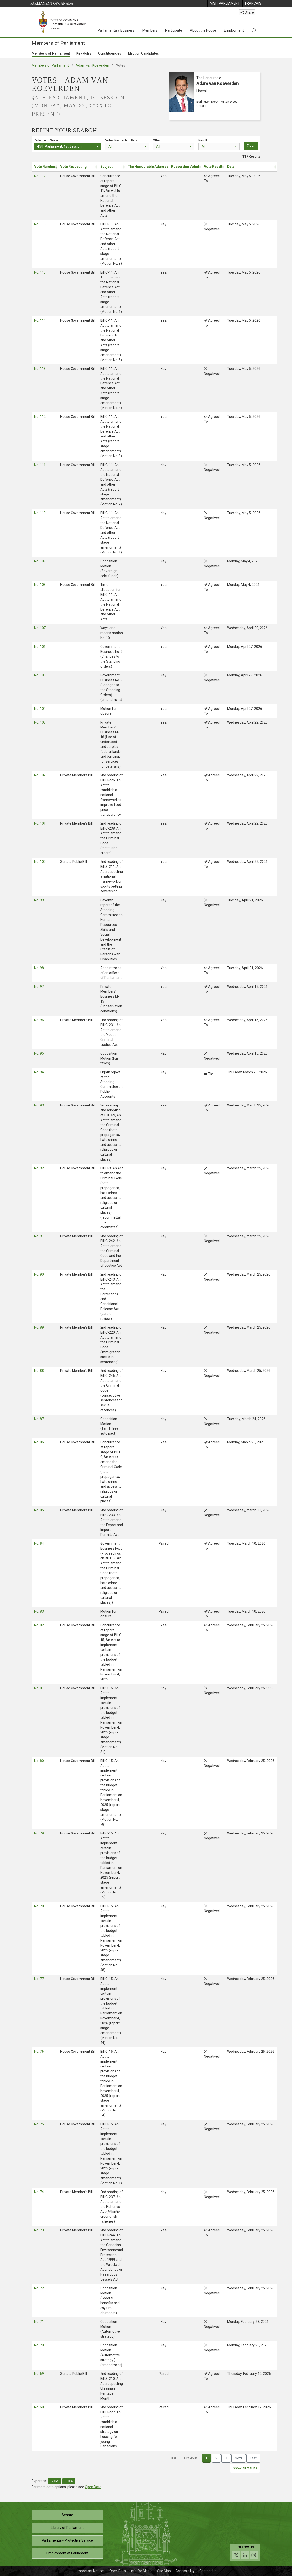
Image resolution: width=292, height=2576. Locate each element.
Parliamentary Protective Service (67, 2540)
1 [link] (206, 2458)
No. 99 (39, 900)
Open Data (93, 2487)
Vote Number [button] (44, 167)
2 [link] (216, 2458)
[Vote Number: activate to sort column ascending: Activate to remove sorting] (45, 167)
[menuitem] (224, 3)
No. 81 (39, 1688)
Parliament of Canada (51, 3)
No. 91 (39, 1236)
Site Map (164, 2571)
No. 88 (39, 1371)
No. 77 (39, 1979)
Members (149, 30)
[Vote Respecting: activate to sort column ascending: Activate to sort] (78, 167)
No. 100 (40, 862)
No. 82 (39, 1625)
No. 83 (39, 1611)
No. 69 (39, 2374)
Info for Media (141, 2571)
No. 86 (39, 1442)
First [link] (173, 2458)
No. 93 (39, 1105)
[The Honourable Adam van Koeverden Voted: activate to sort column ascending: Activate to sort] (163, 167)
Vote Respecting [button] (73, 167)
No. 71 (39, 2322)
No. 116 (40, 224)
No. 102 (40, 775)
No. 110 (40, 513)
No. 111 (40, 465)
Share (247, 12)
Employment (234, 30)
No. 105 (40, 675)
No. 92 (39, 1168)
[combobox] (67, 146)
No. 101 (40, 823)
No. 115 (40, 272)
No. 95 (39, 1053)
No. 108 (40, 585)
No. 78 (39, 1906)
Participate (173, 30)
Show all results (245, 2468)
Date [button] (230, 167)
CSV (68, 2481)
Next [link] (238, 2458)
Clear (251, 145)
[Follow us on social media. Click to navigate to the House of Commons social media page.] (245, 2552)
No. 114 (40, 320)
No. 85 (39, 1510)
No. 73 (39, 2230)
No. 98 (39, 968)
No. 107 (40, 628)
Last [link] (253, 2458)
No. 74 (39, 2192)
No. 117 (40, 176)
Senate (67, 2515)
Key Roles (83, 53)
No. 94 (39, 1072)
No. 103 (40, 722)
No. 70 (39, 2345)
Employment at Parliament (67, 2553)
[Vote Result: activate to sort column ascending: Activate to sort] (213, 167)
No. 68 (39, 2407)
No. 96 (39, 1020)
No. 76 (39, 2051)
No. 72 (39, 2288)
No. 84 (39, 1543)
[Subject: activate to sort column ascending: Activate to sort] (111, 167)
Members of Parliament (51, 53)
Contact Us (207, 2571)
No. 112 (40, 417)
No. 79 (39, 1833)
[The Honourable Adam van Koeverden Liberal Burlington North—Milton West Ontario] (214, 96)
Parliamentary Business (116, 30)
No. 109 (40, 561)
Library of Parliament (67, 2528)
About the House (203, 30)
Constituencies (109, 53)
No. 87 (39, 1419)
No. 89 (39, 1327)
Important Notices (91, 2571)
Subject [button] (106, 167)
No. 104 (40, 709)
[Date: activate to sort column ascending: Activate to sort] (251, 167)
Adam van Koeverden (92, 65)
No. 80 (39, 1761)
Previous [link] (191, 2458)
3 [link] (226, 2458)
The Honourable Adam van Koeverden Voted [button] (163, 167)
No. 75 (39, 2124)
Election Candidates (143, 53)
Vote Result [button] (213, 167)
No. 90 (39, 1274)
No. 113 (40, 369)
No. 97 (39, 987)
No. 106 (40, 647)
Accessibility (185, 2571)
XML (54, 2481)
